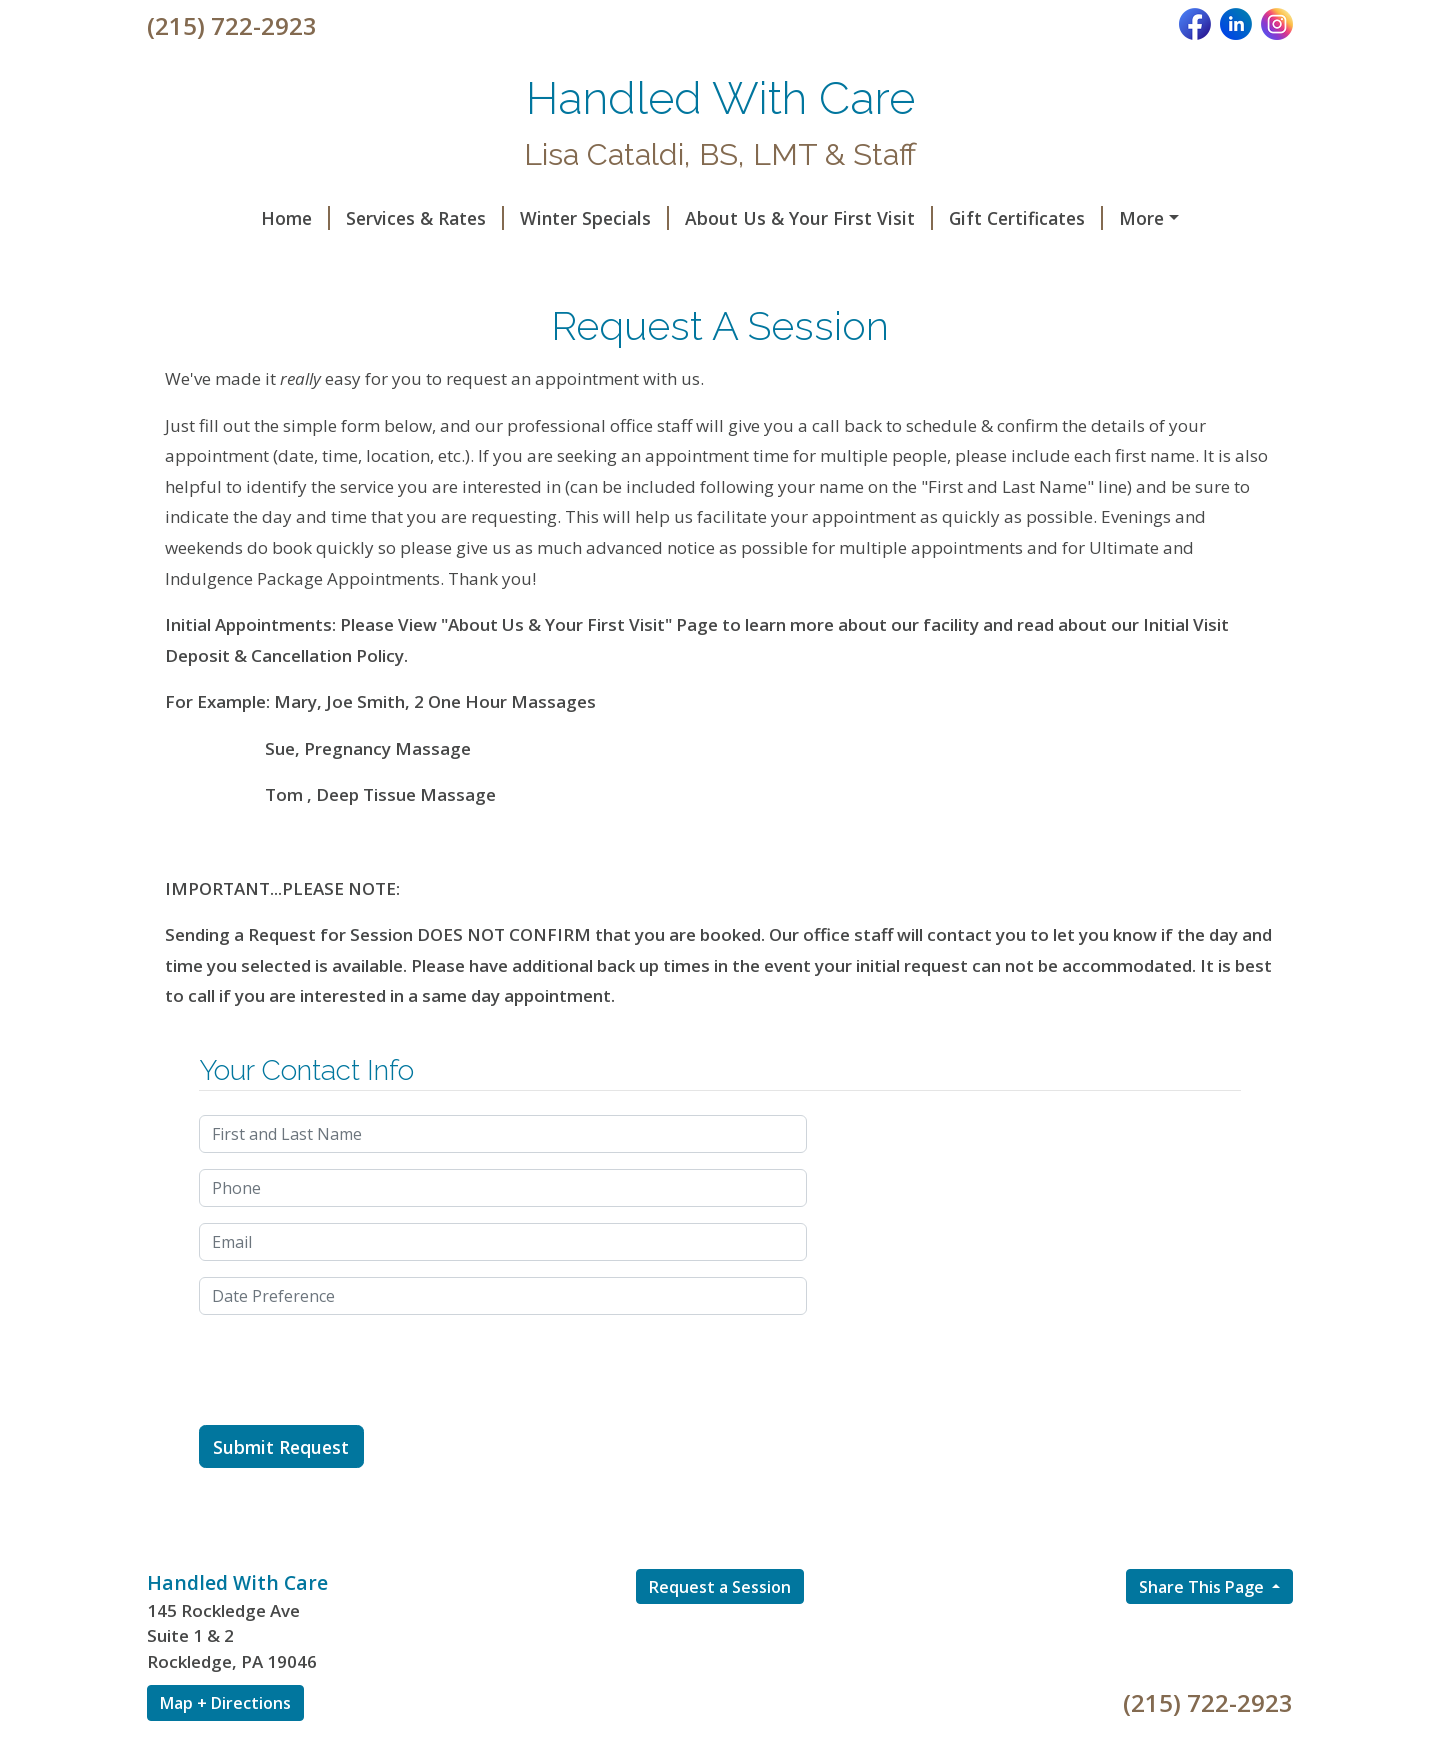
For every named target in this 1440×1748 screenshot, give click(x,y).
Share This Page (1203, 1629)
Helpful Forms (1091, 218)
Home (197, 218)
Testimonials (545, 260)
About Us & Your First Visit (711, 218)
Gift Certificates (928, 218)
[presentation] (351, 1413)
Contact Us (409, 260)
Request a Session (720, 1629)
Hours (651, 260)
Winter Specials (496, 218)
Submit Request (281, 1489)
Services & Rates (327, 218)
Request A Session (250, 260)
